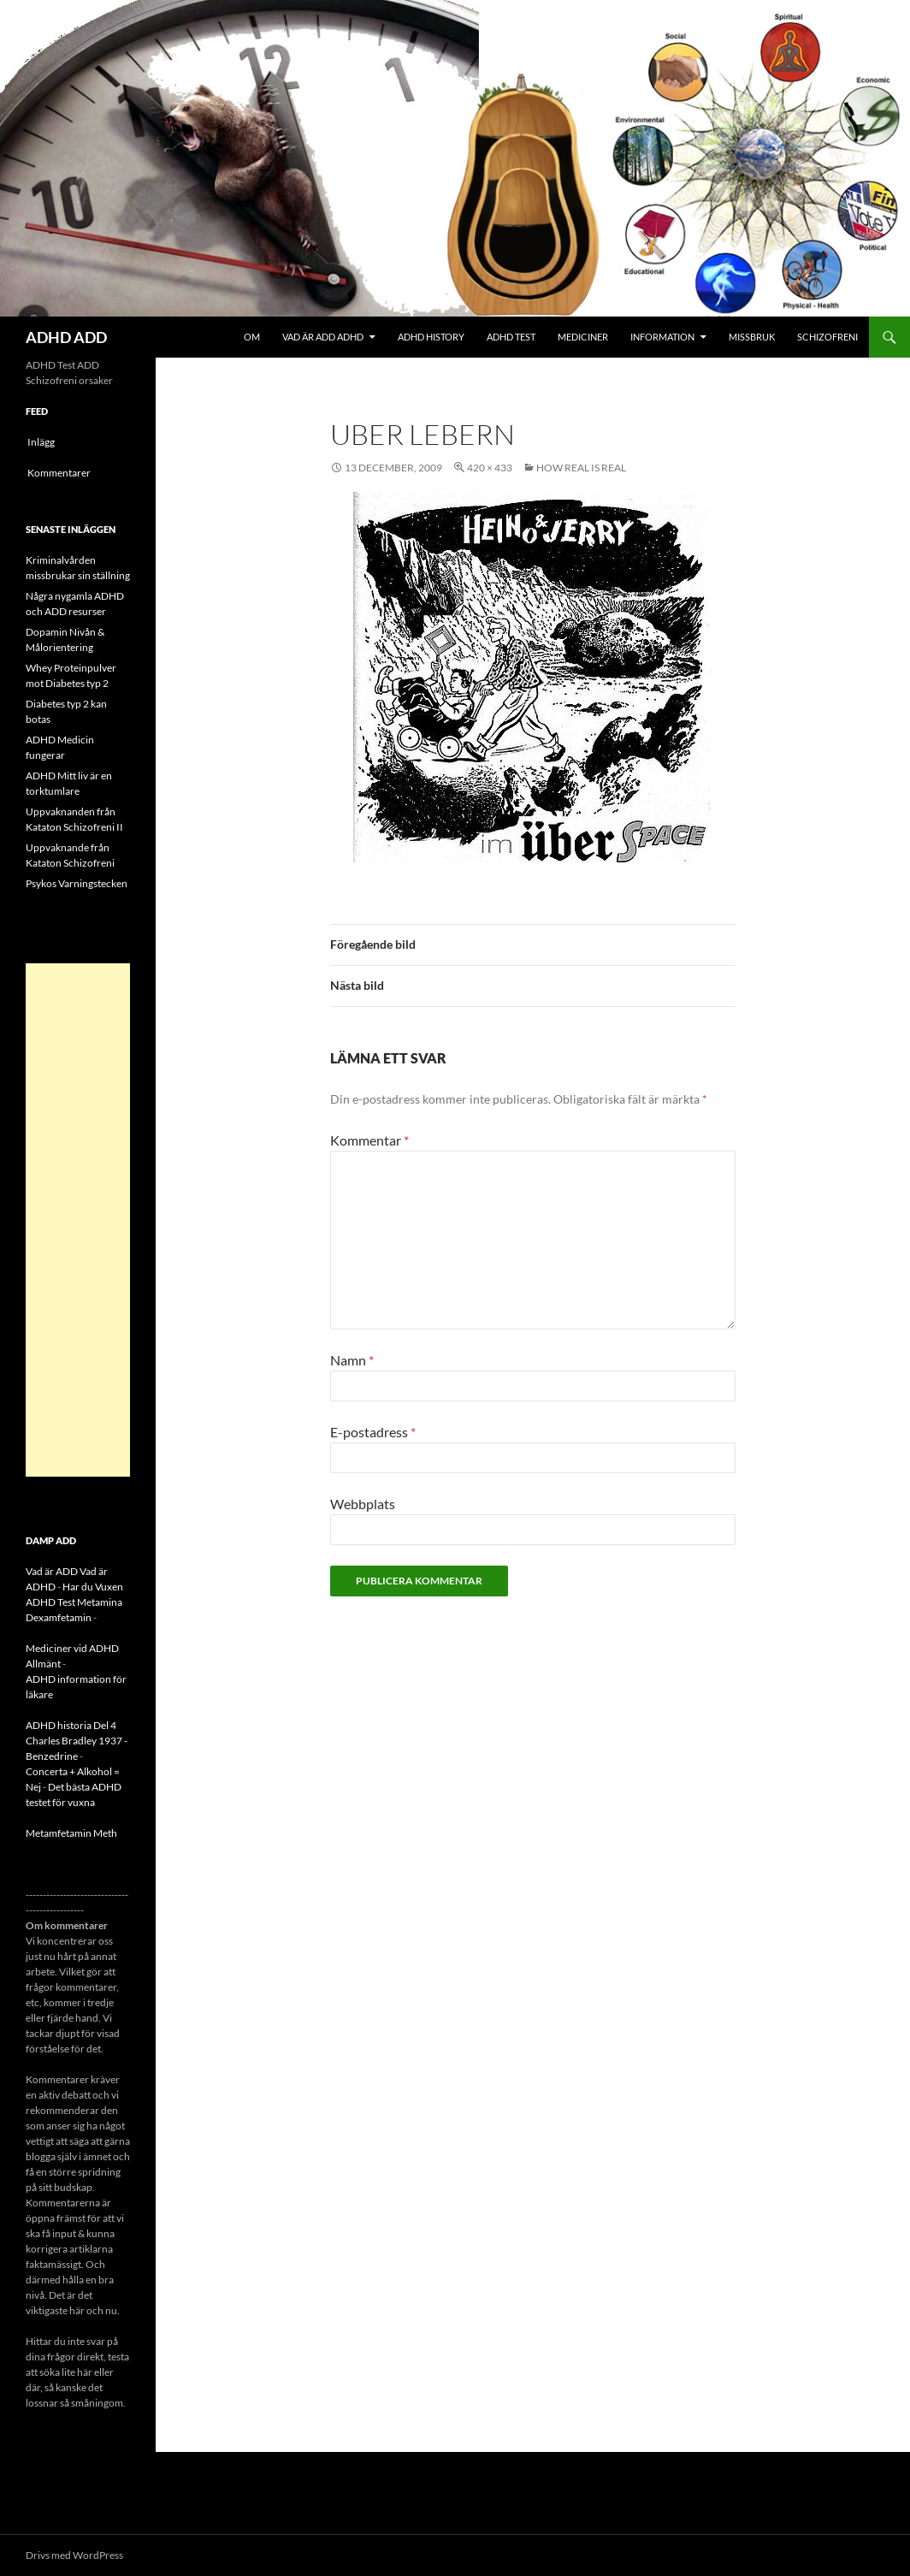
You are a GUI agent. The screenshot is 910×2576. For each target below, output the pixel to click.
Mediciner (583, 336)
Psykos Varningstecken (76, 883)
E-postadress (373, 1432)
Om (252, 336)
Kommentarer (59, 472)
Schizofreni (827, 336)
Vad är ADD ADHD (322, 336)
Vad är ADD (52, 1571)
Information (662, 336)
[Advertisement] (78, 1220)
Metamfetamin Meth (71, 1833)
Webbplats (362, 1503)
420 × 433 (489, 467)
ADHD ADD (66, 337)
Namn (352, 1360)
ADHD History (431, 336)
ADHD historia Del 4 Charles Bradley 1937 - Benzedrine (76, 1740)
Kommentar (369, 1140)
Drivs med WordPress (74, 2555)
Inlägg (41, 441)
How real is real (581, 467)
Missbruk (752, 336)
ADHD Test (511, 336)
